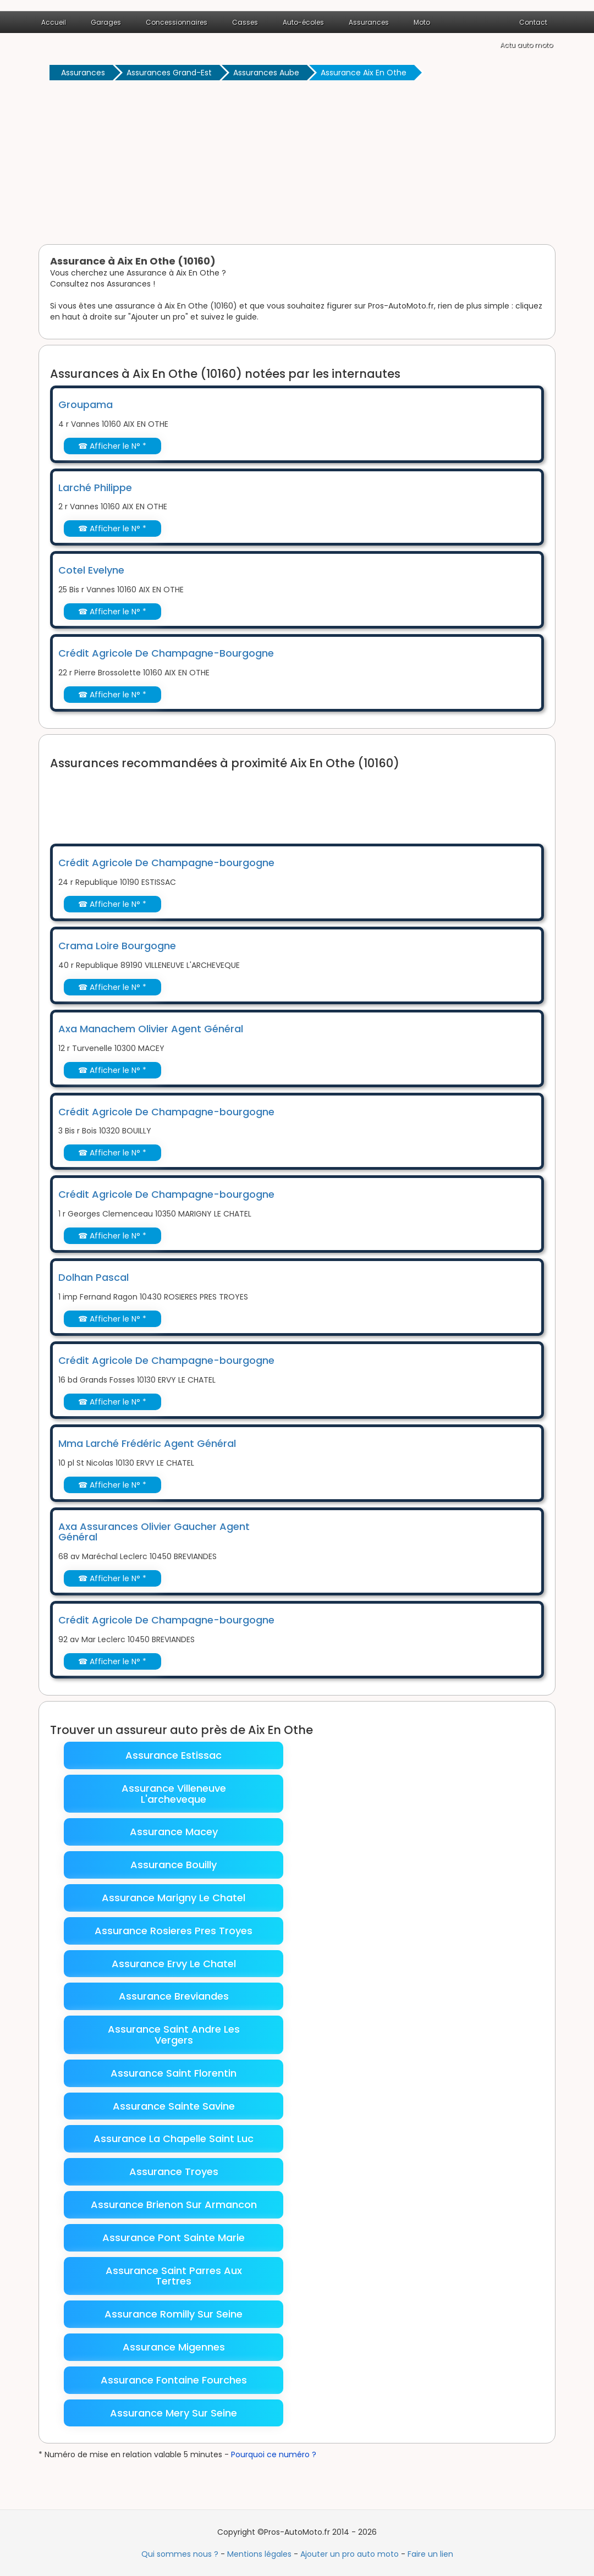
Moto (422, 22)
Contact (533, 22)
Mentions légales (259, 2554)
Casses (245, 22)
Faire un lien (430, 2554)
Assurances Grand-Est (169, 72)
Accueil (53, 22)
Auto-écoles (303, 22)
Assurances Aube (266, 72)
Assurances (369, 22)
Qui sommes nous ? (179, 2554)
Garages (106, 22)
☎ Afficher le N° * (112, 446)
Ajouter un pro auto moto (349, 2554)
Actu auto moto (526, 44)
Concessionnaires (176, 22)
